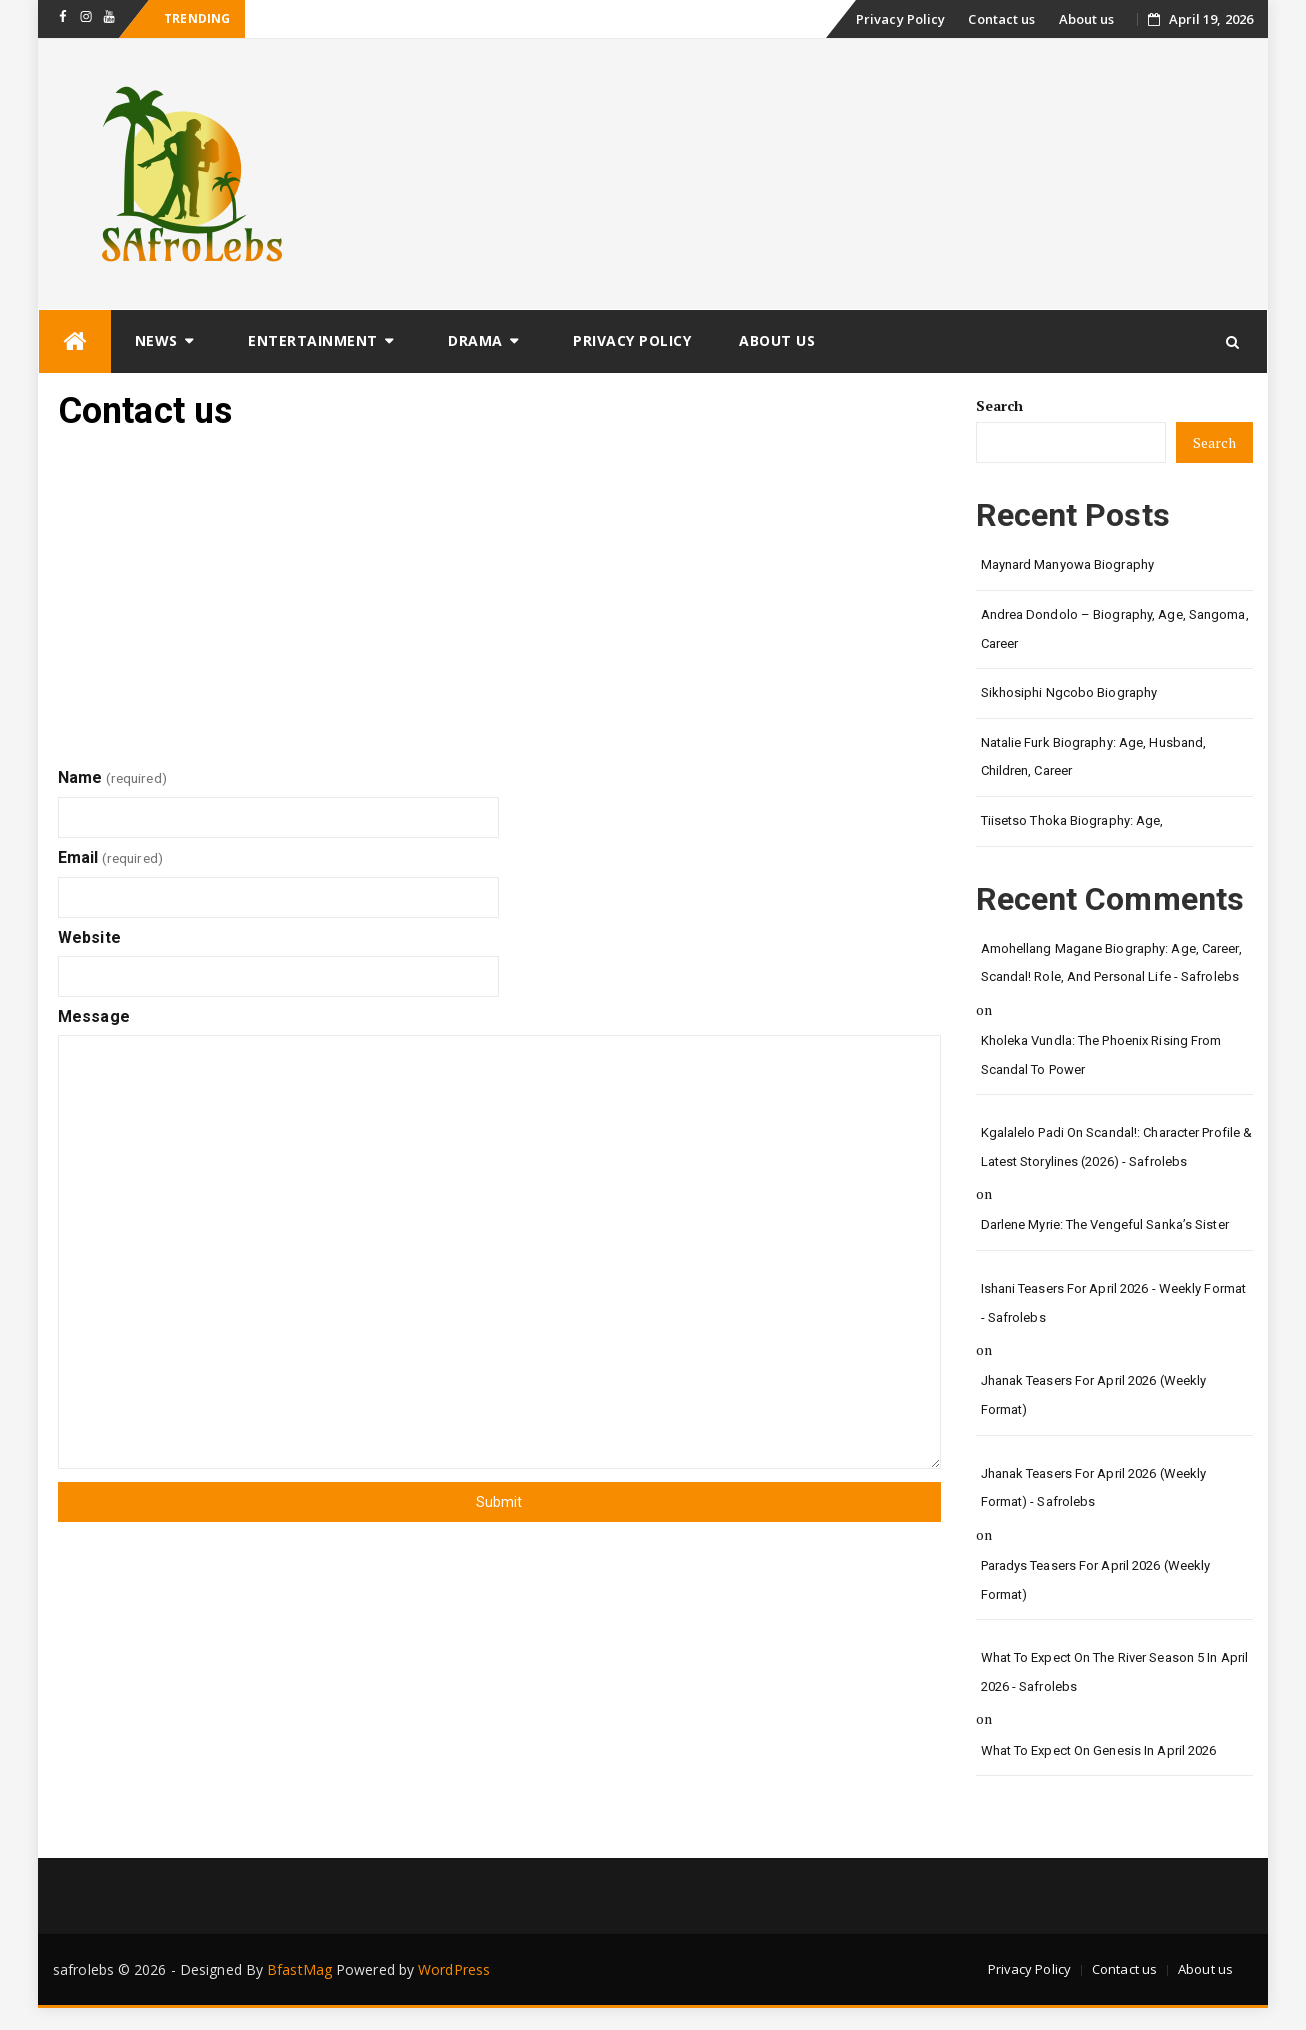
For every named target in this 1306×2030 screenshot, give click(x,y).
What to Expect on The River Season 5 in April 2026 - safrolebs (1115, 1672)
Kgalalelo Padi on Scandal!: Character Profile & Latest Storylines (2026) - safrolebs (1117, 1147)
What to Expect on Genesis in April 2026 (1099, 1750)
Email (110, 857)
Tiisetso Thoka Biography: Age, (1072, 820)
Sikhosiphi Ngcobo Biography (1069, 692)
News (156, 340)
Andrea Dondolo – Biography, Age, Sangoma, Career (1115, 629)
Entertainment (313, 340)
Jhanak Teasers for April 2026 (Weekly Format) (1094, 1395)
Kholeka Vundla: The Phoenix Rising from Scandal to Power (1101, 1055)
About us (1087, 19)
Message (94, 1016)
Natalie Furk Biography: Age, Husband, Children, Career (1094, 757)
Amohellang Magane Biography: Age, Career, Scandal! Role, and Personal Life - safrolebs (1111, 963)
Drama (475, 340)
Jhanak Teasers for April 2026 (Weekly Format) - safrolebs (1094, 1488)
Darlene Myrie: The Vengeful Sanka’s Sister (1105, 1224)
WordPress (454, 1969)
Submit (499, 1502)
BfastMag (299, 1969)
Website (89, 937)
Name (112, 777)
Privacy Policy (900, 19)
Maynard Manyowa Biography (1068, 564)
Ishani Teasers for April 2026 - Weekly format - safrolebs (1114, 1303)
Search (1000, 405)
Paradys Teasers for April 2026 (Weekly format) (1096, 1580)
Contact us (1001, 19)
